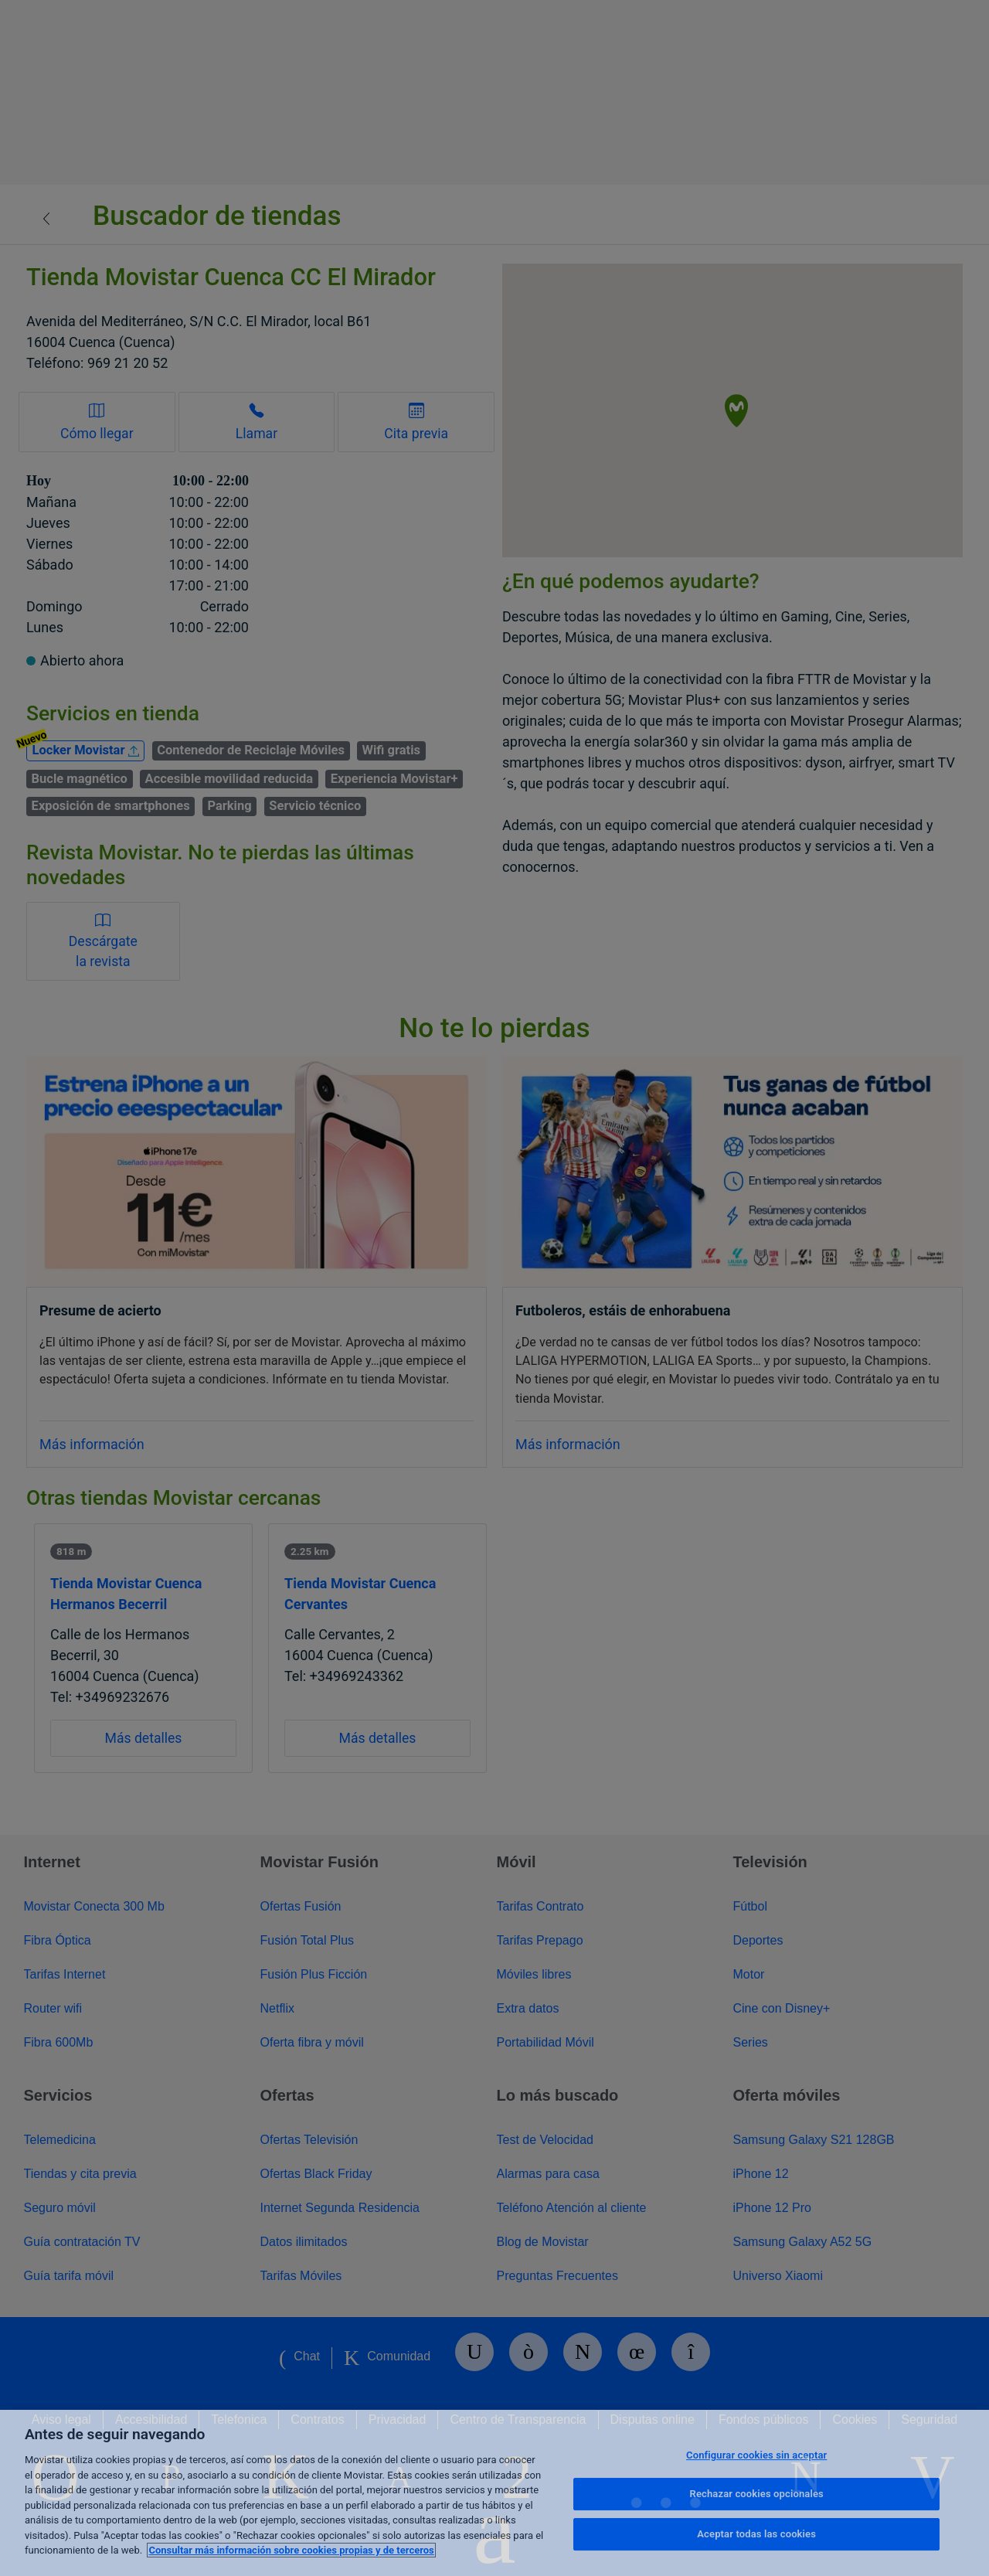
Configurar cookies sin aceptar (756, 2455)
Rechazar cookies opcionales (757, 2493)
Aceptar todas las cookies (756, 2534)
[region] (494, 2493)
